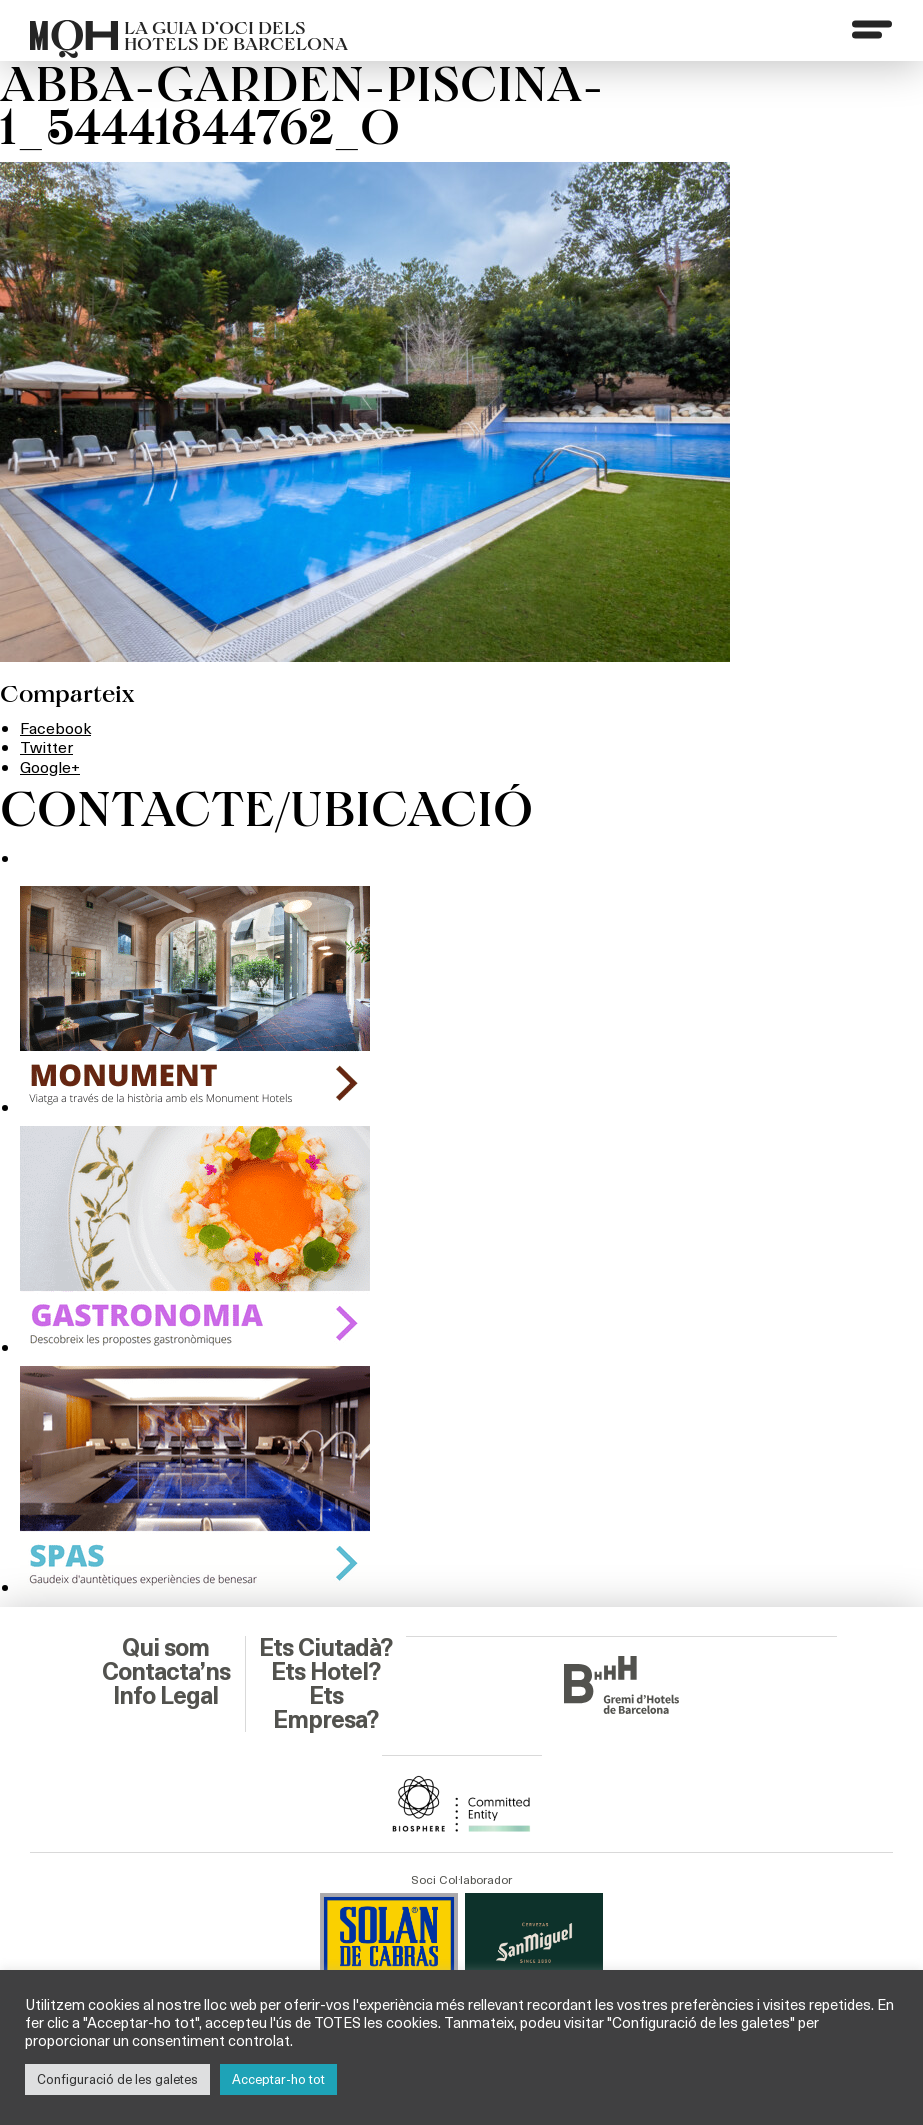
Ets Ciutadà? (325, 1648)
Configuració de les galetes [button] (117, 2079)
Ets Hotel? (325, 1672)
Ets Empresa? (325, 1708)
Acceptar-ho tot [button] (278, 2079)
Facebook (55, 727)
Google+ (50, 766)
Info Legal (165, 1696)
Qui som (165, 1648)
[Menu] (872, 29)
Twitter (46, 746)
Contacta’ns (166, 1672)
